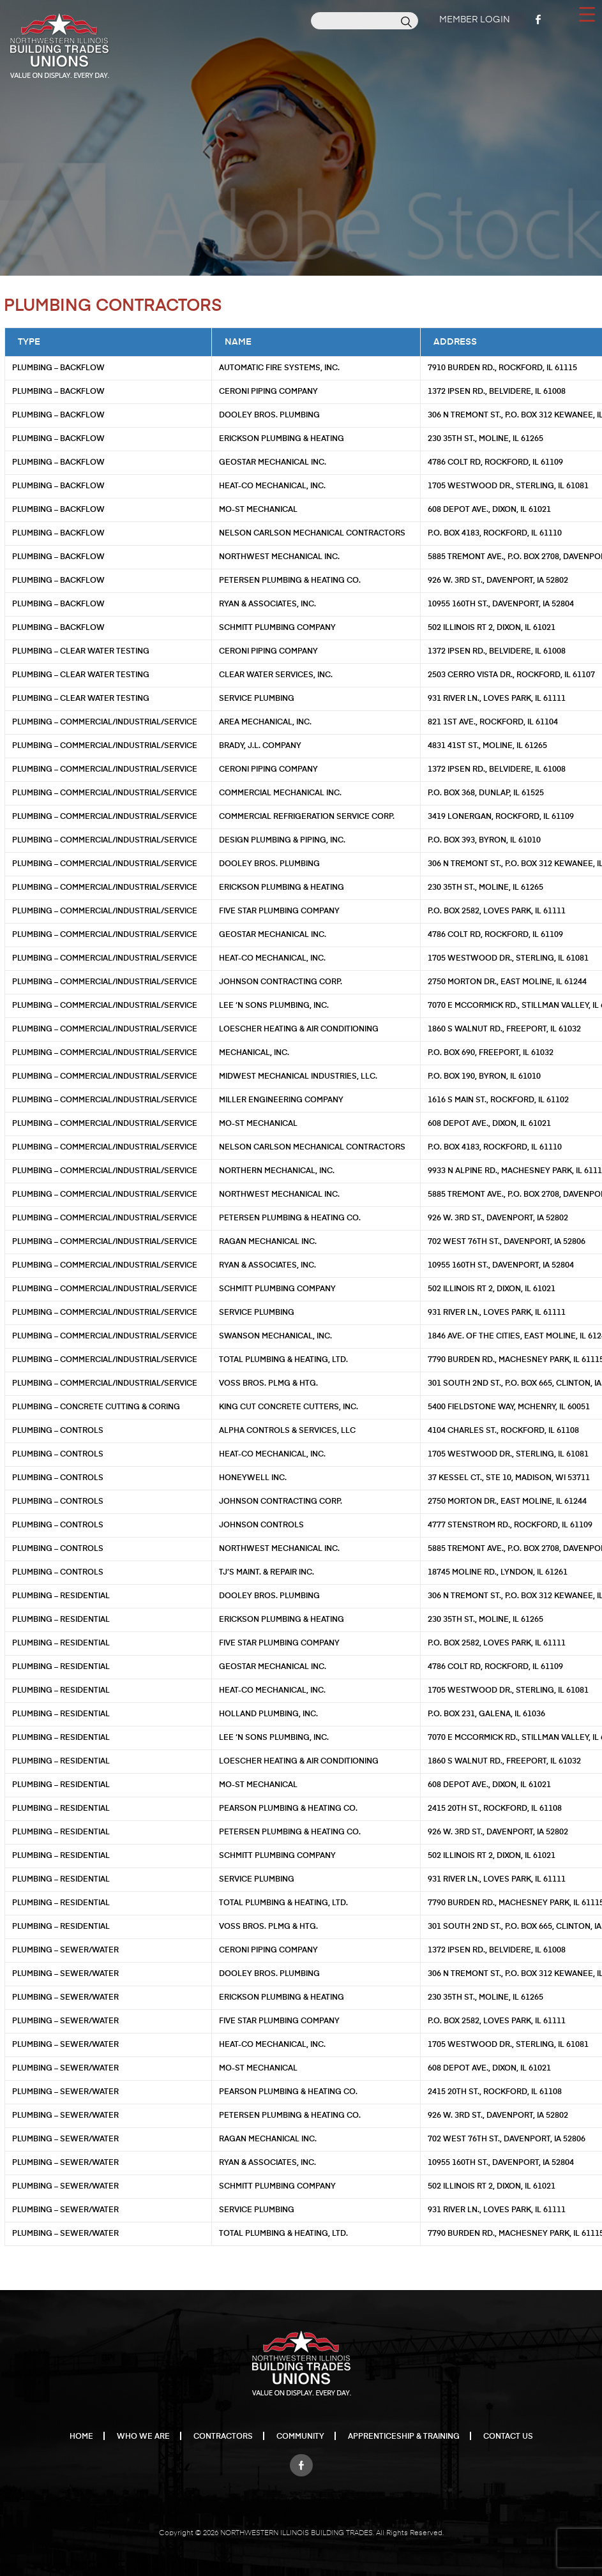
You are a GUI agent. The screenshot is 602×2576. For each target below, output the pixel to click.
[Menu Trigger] (586, 13)
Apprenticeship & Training (404, 2437)
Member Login (474, 19)
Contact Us (508, 2437)
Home (81, 2437)
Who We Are (143, 2437)
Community (300, 2437)
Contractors (223, 2437)
